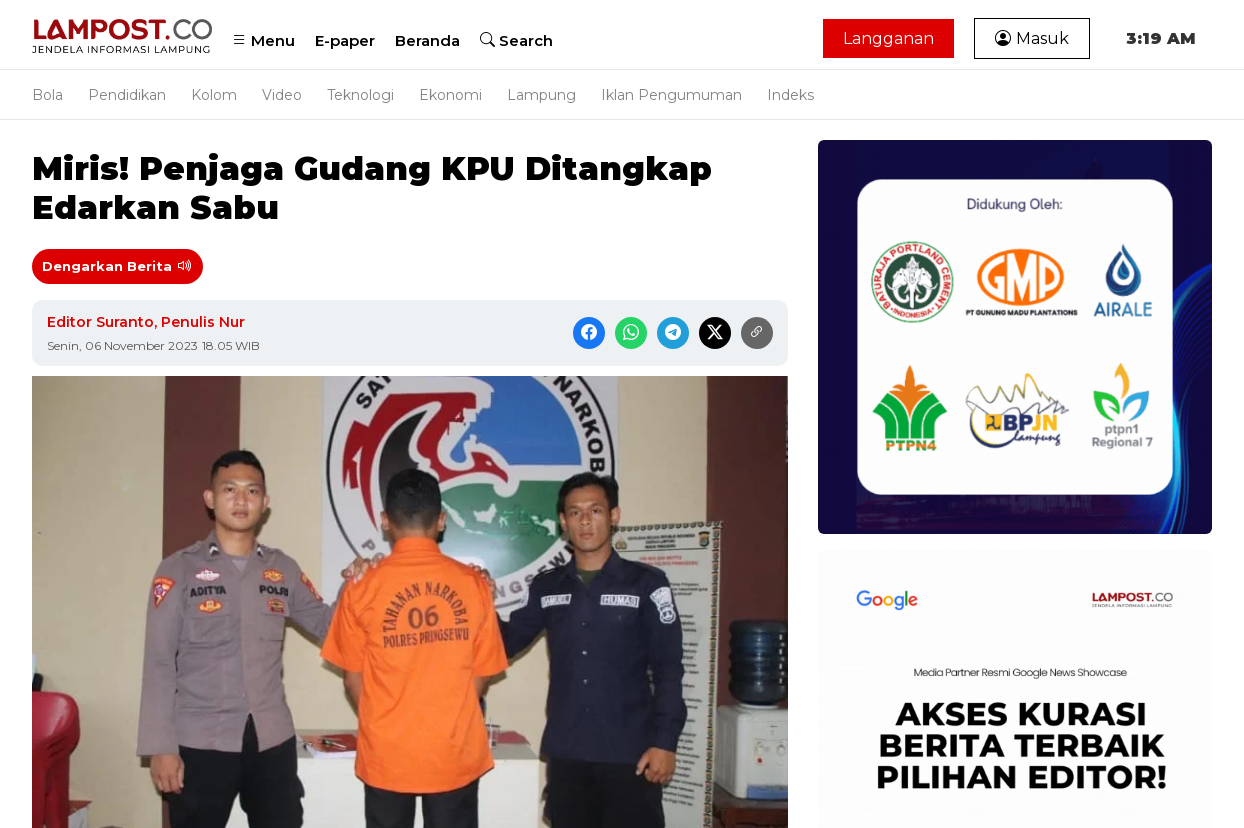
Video (282, 95)
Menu (263, 40)
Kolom (214, 95)
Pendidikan (127, 95)
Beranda (427, 40)
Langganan (888, 38)
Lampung (541, 95)
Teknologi (360, 95)
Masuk (1032, 38)
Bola (47, 95)
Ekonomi (450, 95)
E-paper (345, 40)
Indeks (790, 95)
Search (516, 40)
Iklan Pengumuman (671, 95)
